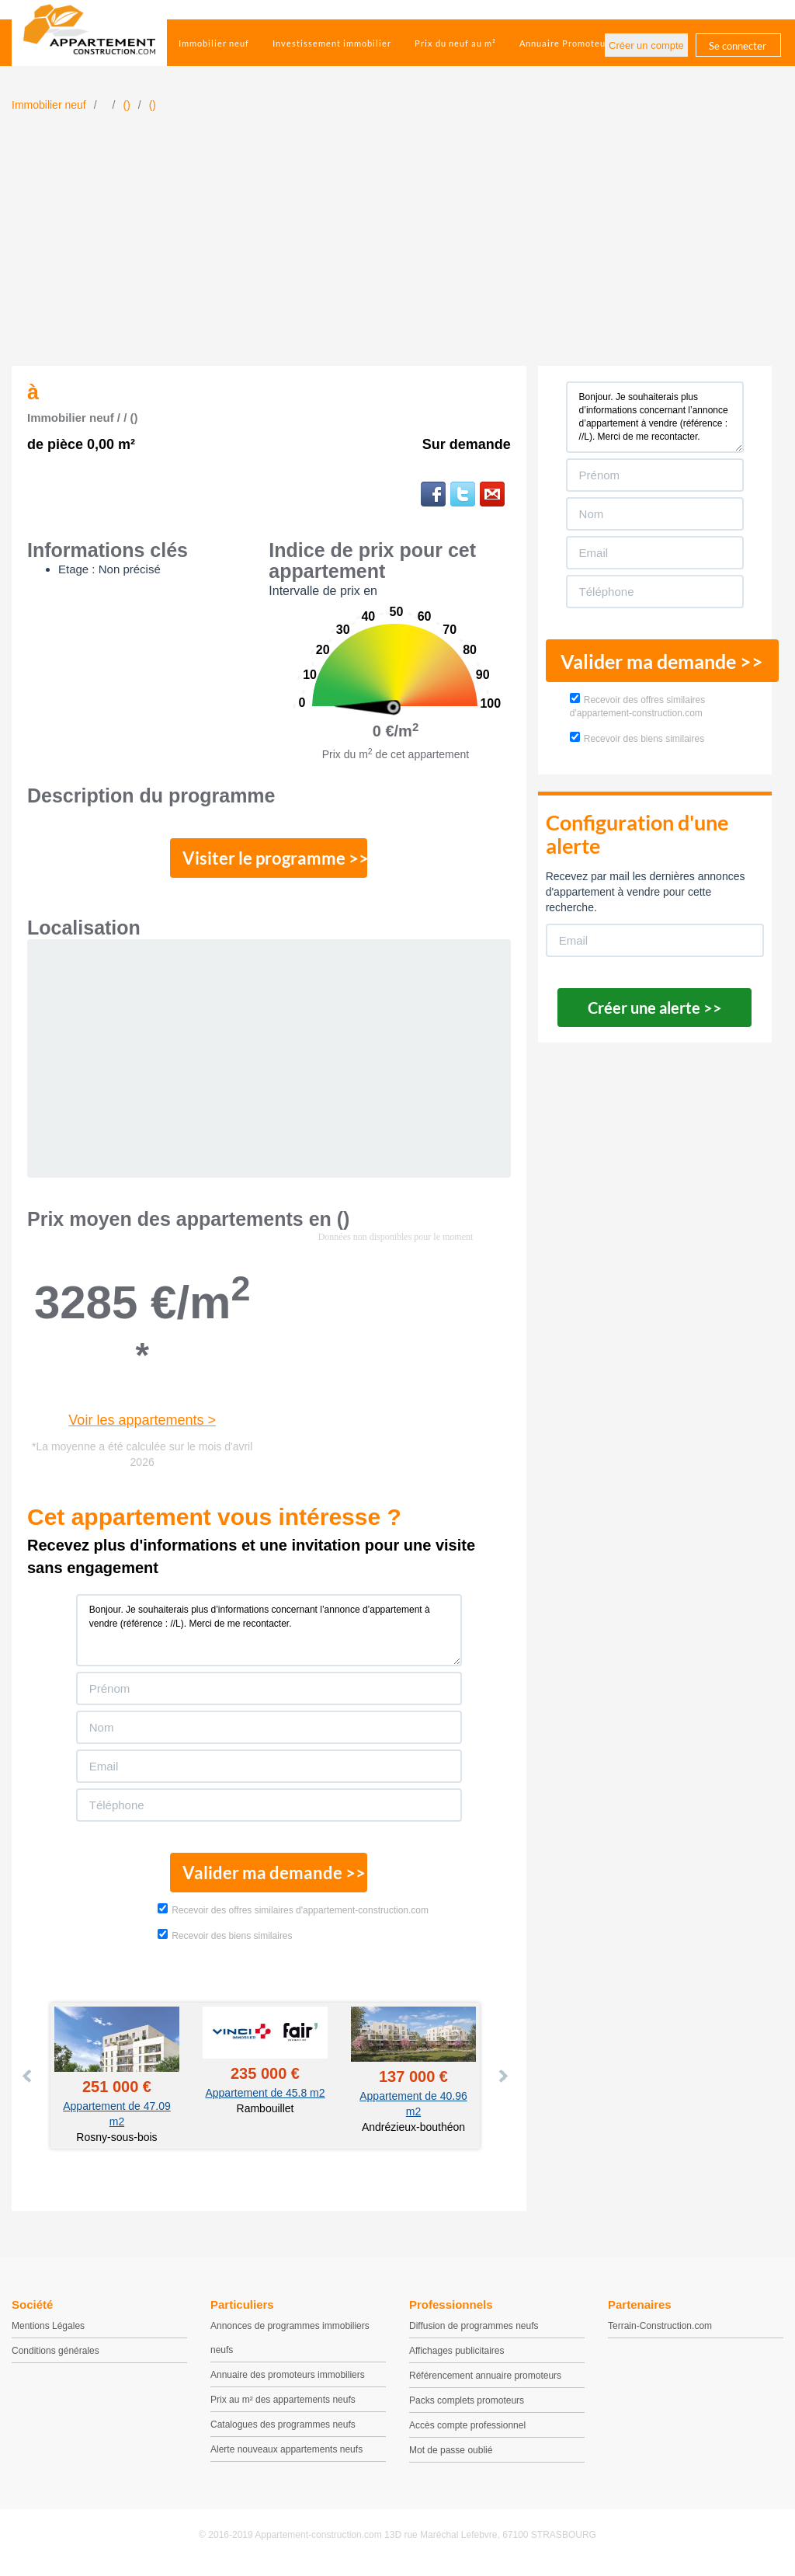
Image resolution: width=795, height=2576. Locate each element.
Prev (28, 2082)
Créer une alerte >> (655, 1007)
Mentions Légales (48, 2332)
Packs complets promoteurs (466, 2406)
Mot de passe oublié (450, 2456)
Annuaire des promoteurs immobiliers (287, 2381)
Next (502, 2082)
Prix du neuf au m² (455, 43)
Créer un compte (646, 45)
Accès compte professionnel (467, 2431)
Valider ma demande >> (269, 1877)
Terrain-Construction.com (660, 2332)
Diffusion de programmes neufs (474, 2332)
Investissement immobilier (332, 43)
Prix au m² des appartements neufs (283, 2405)
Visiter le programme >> (269, 860)
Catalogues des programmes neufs (283, 2430)
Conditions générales (55, 2356)
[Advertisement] (397, 249)
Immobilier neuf (214, 43)
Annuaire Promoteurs (566, 43)
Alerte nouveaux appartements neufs (286, 2455)
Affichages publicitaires (457, 2356)
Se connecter (737, 46)
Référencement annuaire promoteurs (485, 2381)
